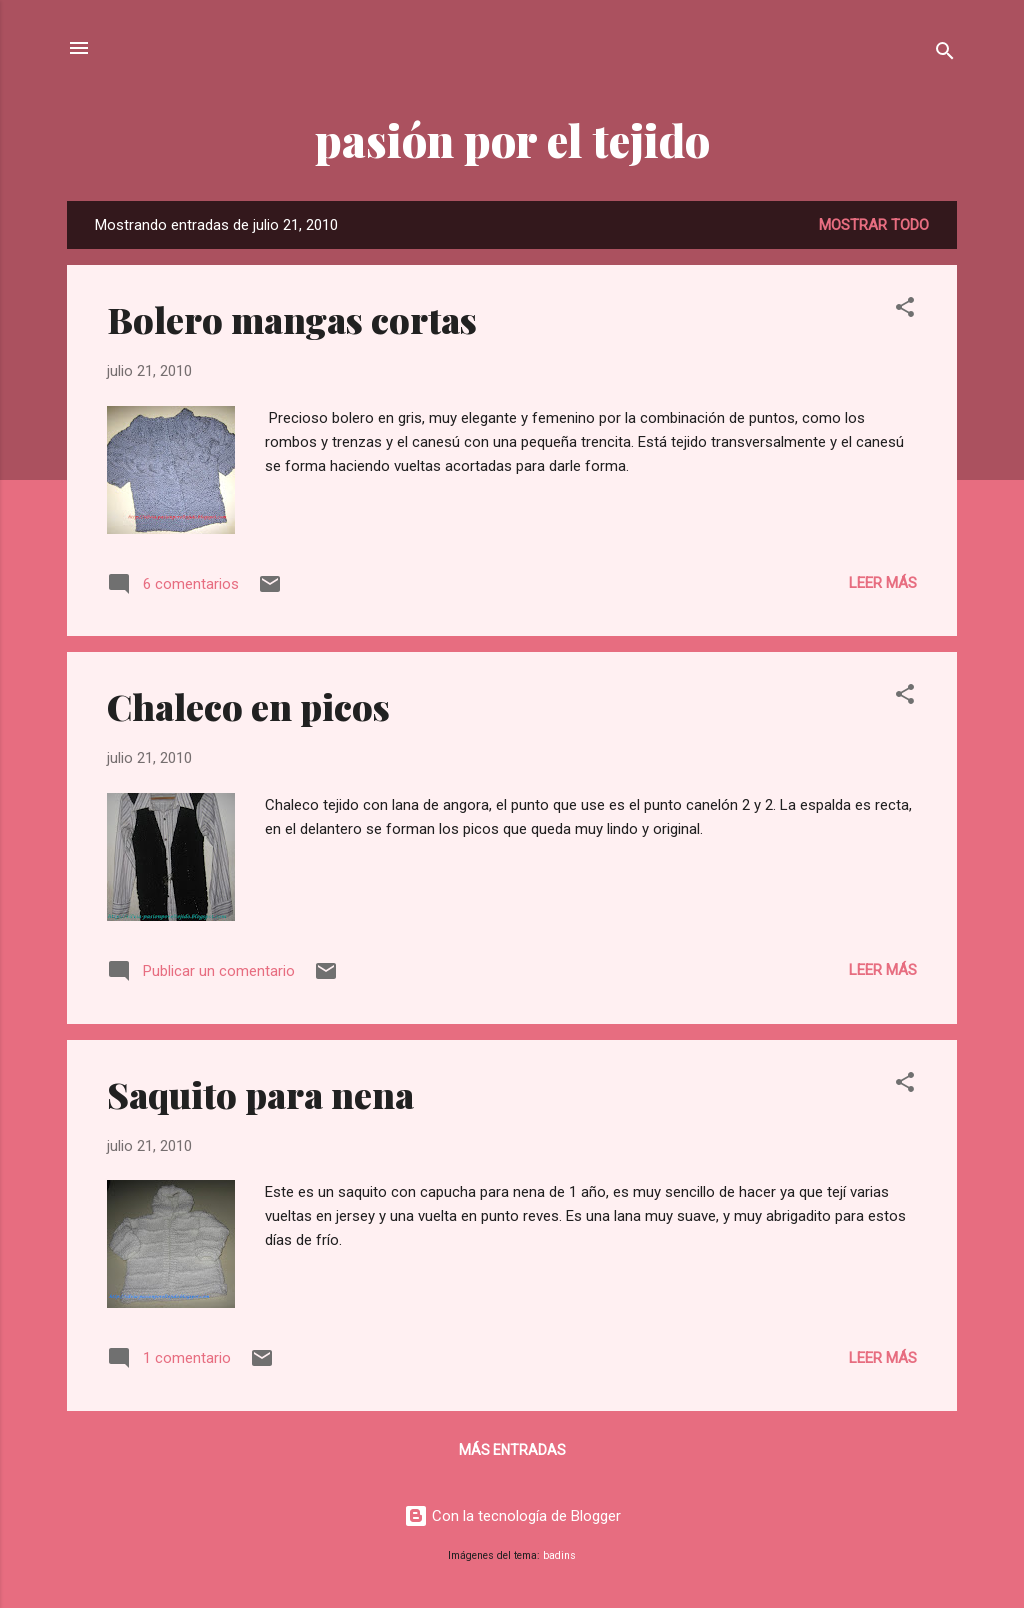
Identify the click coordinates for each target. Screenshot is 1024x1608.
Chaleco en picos (248, 706)
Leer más (883, 583)
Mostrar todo (874, 225)
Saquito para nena (260, 1094)
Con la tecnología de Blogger (512, 1516)
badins (559, 1555)
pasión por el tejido (512, 139)
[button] (905, 310)
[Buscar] (945, 54)
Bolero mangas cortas (292, 319)
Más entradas (512, 1450)
